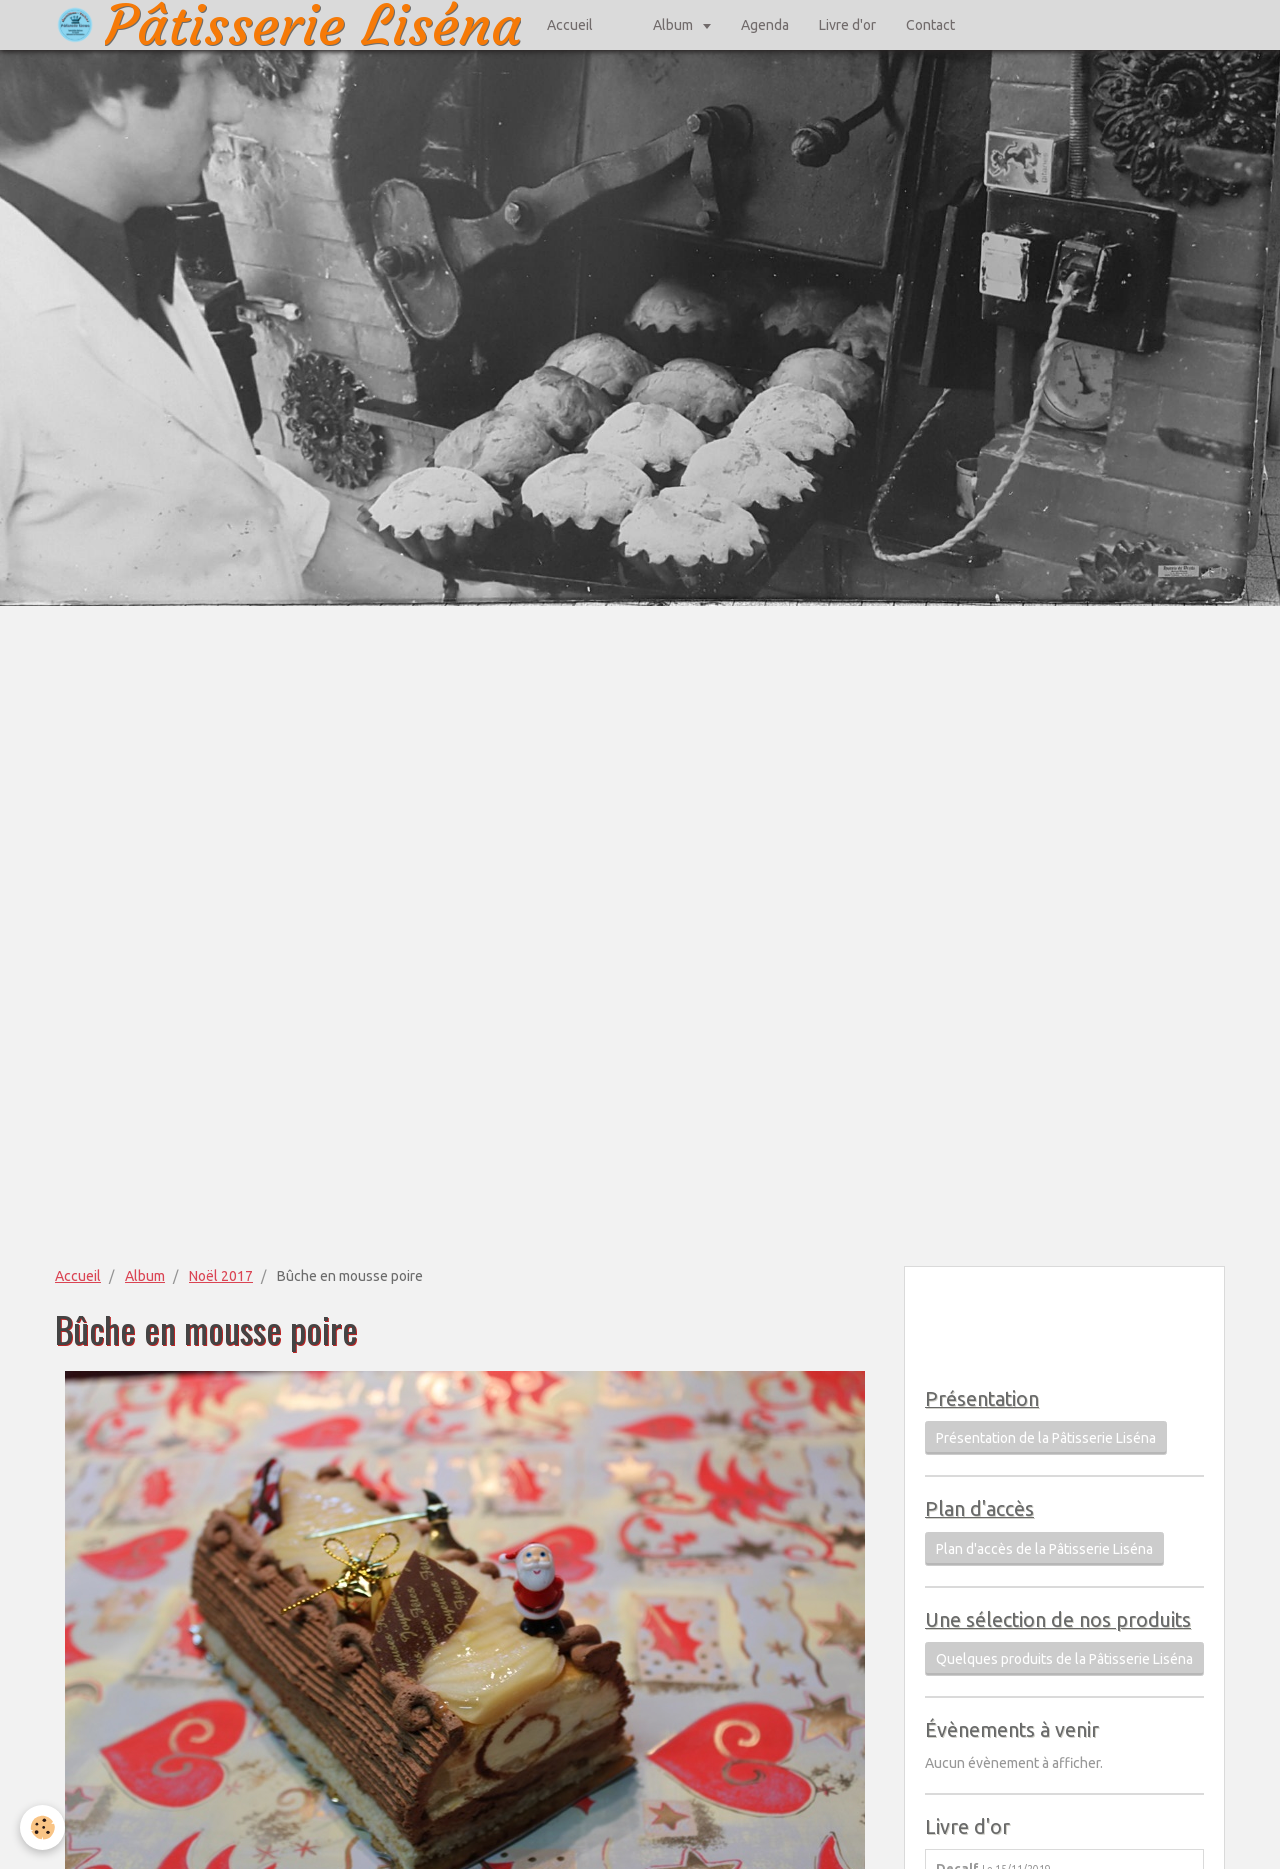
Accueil (570, 25)
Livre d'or (847, 25)
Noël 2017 (221, 1276)
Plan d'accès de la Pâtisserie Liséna (1044, 1549)
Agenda (765, 25)
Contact (930, 25)
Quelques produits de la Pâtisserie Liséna (1064, 1659)
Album (674, 25)
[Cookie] (42, 1827)
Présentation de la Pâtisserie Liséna (1046, 1438)
